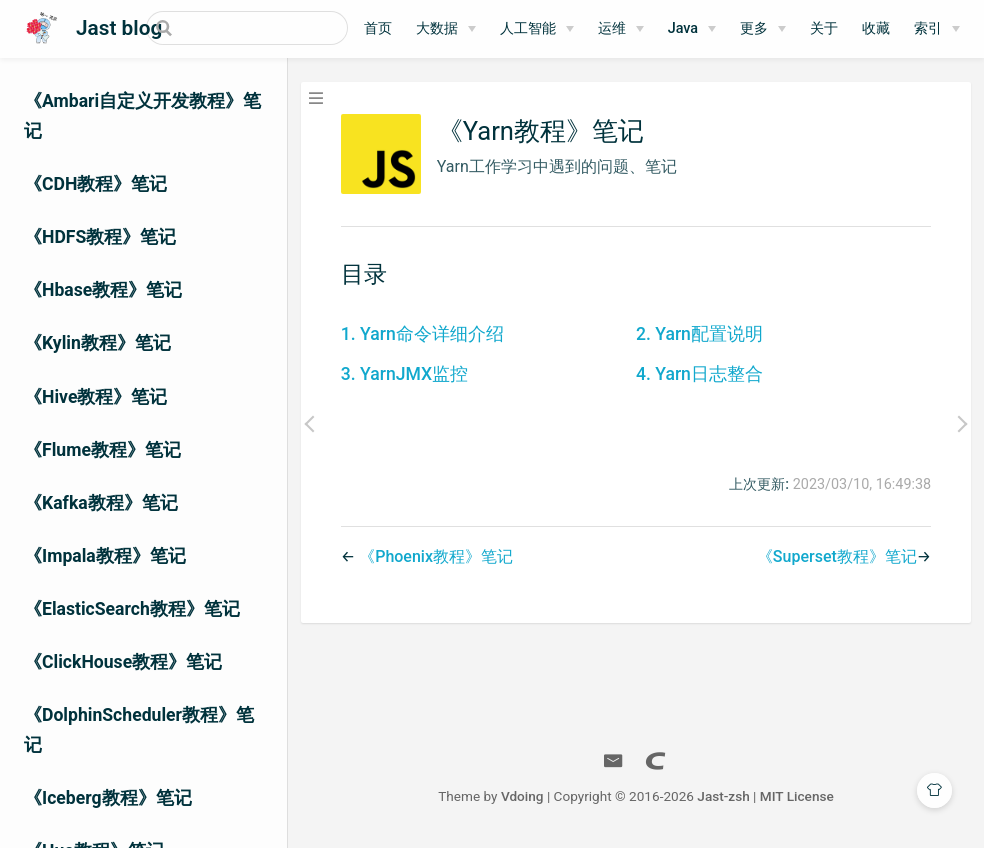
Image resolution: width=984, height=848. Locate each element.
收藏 (876, 28)
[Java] (692, 29)
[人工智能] (537, 29)
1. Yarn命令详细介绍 (422, 334)
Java (683, 28)
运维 (612, 28)
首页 (378, 28)
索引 (928, 28)
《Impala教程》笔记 (105, 556)
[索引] (937, 29)
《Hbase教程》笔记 (103, 290)
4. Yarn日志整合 (699, 374)
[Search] (247, 28)
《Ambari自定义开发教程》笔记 (142, 116)
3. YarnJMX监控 (404, 374)
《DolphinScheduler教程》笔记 (139, 730)
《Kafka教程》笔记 (101, 503)
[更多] (763, 29)
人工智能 (528, 28)
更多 (754, 28)
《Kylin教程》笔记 (97, 343)
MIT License (797, 796)
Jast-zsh (723, 796)
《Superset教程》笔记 (837, 556)
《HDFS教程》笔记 (100, 237)
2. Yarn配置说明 (699, 334)
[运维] (621, 29)
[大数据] (446, 29)
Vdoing (522, 796)
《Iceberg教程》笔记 (108, 798)
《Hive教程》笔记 (95, 397)
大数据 (437, 28)
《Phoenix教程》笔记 (436, 556)
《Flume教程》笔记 (102, 450)
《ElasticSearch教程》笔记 (132, 609)
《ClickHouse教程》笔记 (123, 662)
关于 (824, 28)
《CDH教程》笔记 (95, 184)
